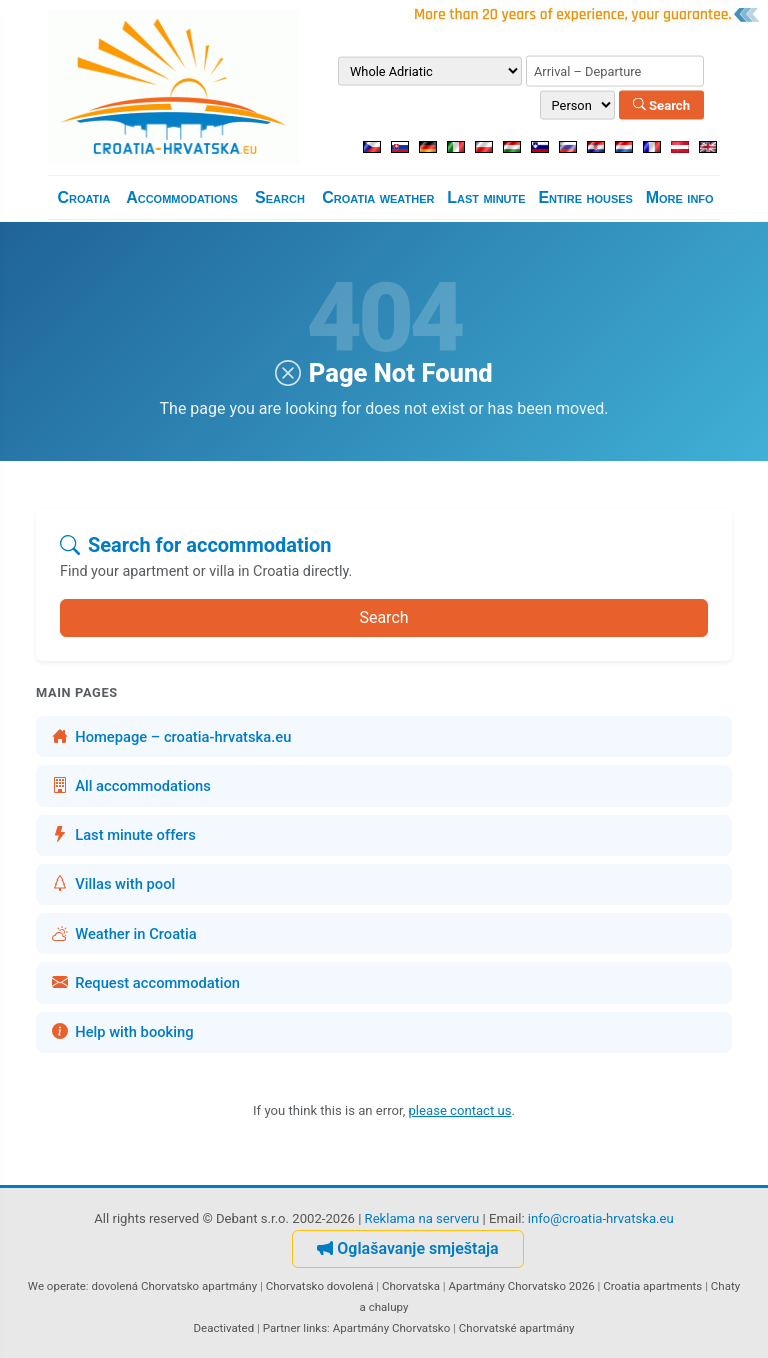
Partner (282, 1328)
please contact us (460, 1110)
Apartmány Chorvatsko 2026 (521, 1286)
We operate (57, 1286)
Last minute (486, 197)
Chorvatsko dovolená (320, 1286)
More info (680, 197)
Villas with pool (113, 884)
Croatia (83, 197)
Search (661, 104)
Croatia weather (378, 197)
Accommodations (182, 197)
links (315, 1328)
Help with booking (123, 1032)
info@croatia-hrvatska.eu (601, 1218)
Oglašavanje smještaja (407, 1248)
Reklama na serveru (422, 1218)
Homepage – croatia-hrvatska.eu (171, 737)
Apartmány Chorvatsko (392, 1328)
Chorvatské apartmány (517, 1328)
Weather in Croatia (124, 934)
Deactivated (224, 1328)
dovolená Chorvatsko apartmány (174, 1286)
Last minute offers (124, 835)
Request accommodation (146, 983)
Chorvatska (411, 1286)
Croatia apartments (652, 1286)
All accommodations (131, 786)
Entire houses (585, 197)
